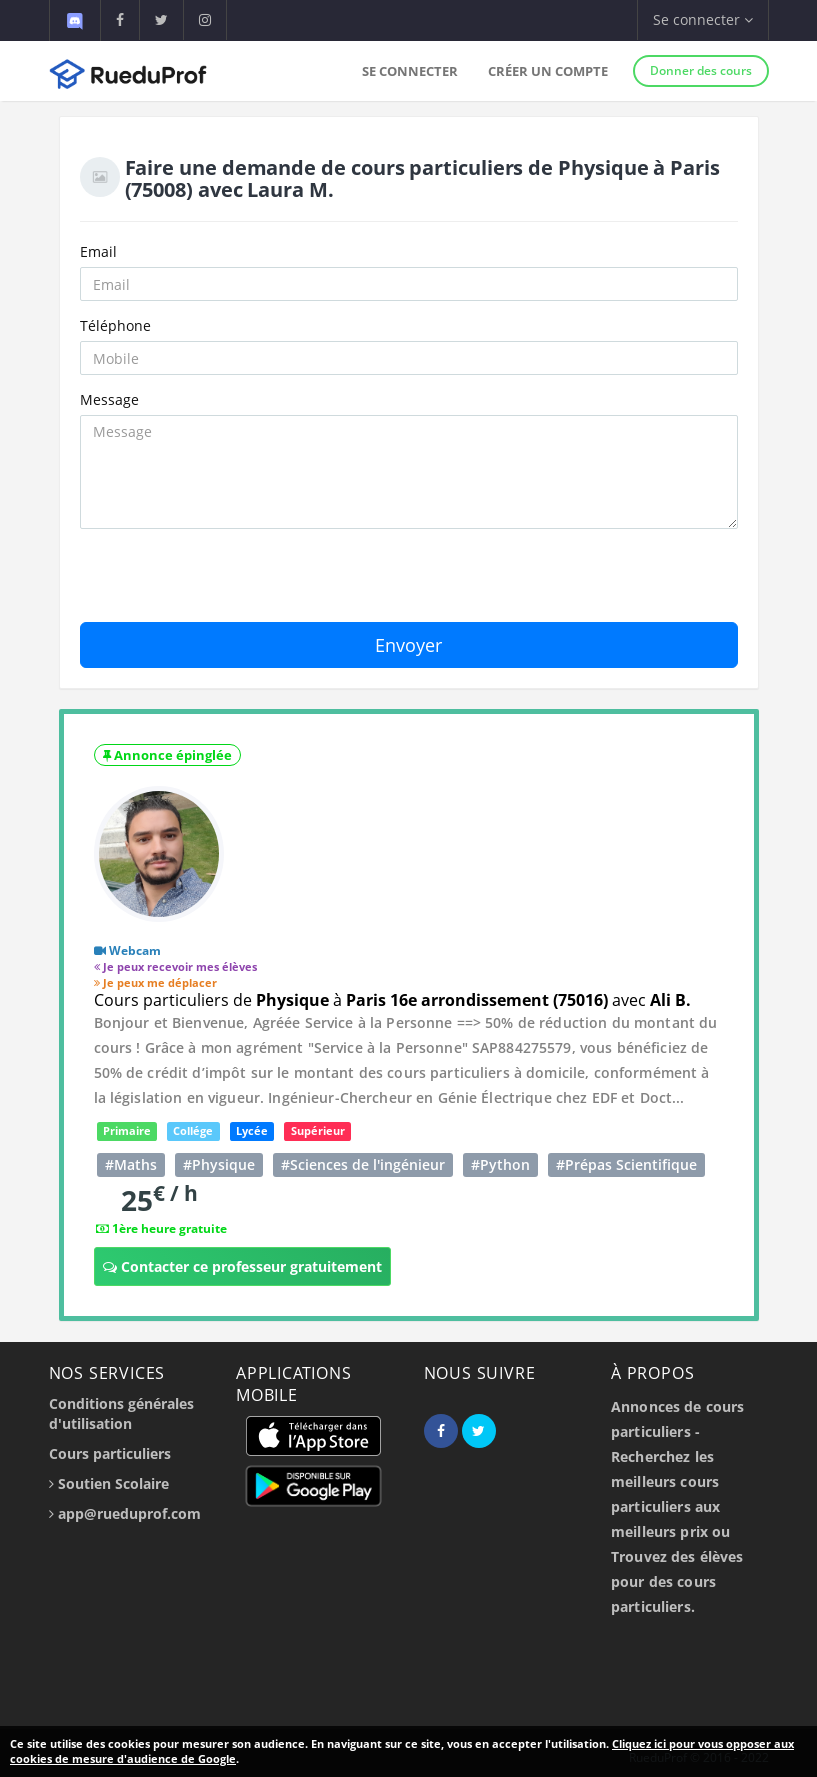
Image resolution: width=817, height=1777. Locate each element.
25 (159, 1199)
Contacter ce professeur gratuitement (242, 1266)
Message (109, 399)
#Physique (219, 1164)
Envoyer (408, 645)
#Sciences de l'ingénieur (363, 1164)
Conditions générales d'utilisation (121, 1413)
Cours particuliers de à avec (392, 1000)
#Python (500, 1164)
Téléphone (115, 325)
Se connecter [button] (703, 19)
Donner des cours (701, 70)
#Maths (131, 1164)
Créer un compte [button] (548, 71)
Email (98, 251)
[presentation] (232, 583)
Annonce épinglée (167, 755)
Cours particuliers (110, 1453)
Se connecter (410, 71)
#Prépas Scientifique (626, 1164)
